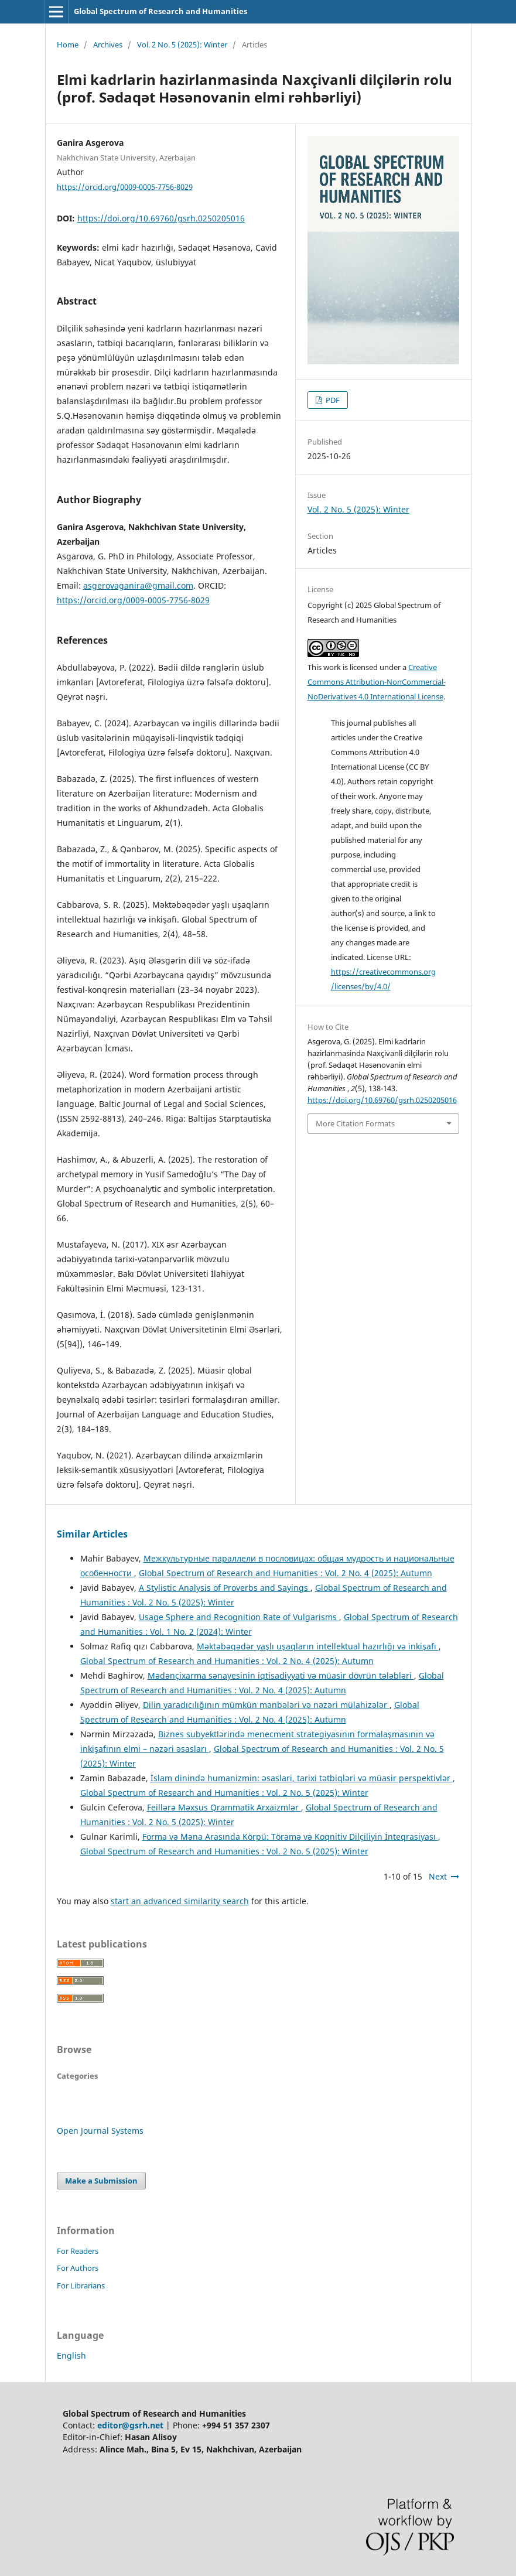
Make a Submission (101, 2180)
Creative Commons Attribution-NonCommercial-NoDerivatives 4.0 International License (376, 682)
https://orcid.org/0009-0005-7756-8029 (125, 186)
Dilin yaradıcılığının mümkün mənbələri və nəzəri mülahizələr (266, 1704)
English (71, 2355)
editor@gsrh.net (130, 2425)
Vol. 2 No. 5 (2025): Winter (182, 44)
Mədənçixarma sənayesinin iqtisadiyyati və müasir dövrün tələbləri (281, 1675)
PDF (332, 400)
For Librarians (81, 2285)
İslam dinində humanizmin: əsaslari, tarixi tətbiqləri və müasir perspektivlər (302, 1778)
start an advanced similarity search (180, 1901)
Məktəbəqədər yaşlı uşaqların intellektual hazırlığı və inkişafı (318, 1646)
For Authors (77, 2268)
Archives (107, 44)
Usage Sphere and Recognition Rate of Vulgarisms (239, 1616)
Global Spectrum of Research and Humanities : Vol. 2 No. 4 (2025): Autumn (285, 1573)
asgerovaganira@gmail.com (138, 585)
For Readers (77, 2251)
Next (438, 1876)
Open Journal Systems (100, 2130)
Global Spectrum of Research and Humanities (160, 11)
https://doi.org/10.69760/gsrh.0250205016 (161, 218)
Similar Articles (92, 1534)
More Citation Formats (355, 1123)
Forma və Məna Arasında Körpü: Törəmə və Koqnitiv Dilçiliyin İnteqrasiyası (290, 1836)
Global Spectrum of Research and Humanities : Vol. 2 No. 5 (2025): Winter (224, 1792)
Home (67, 44)
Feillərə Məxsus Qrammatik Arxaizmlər (224, 1807)
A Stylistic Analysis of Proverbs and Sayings (224, 1587)
